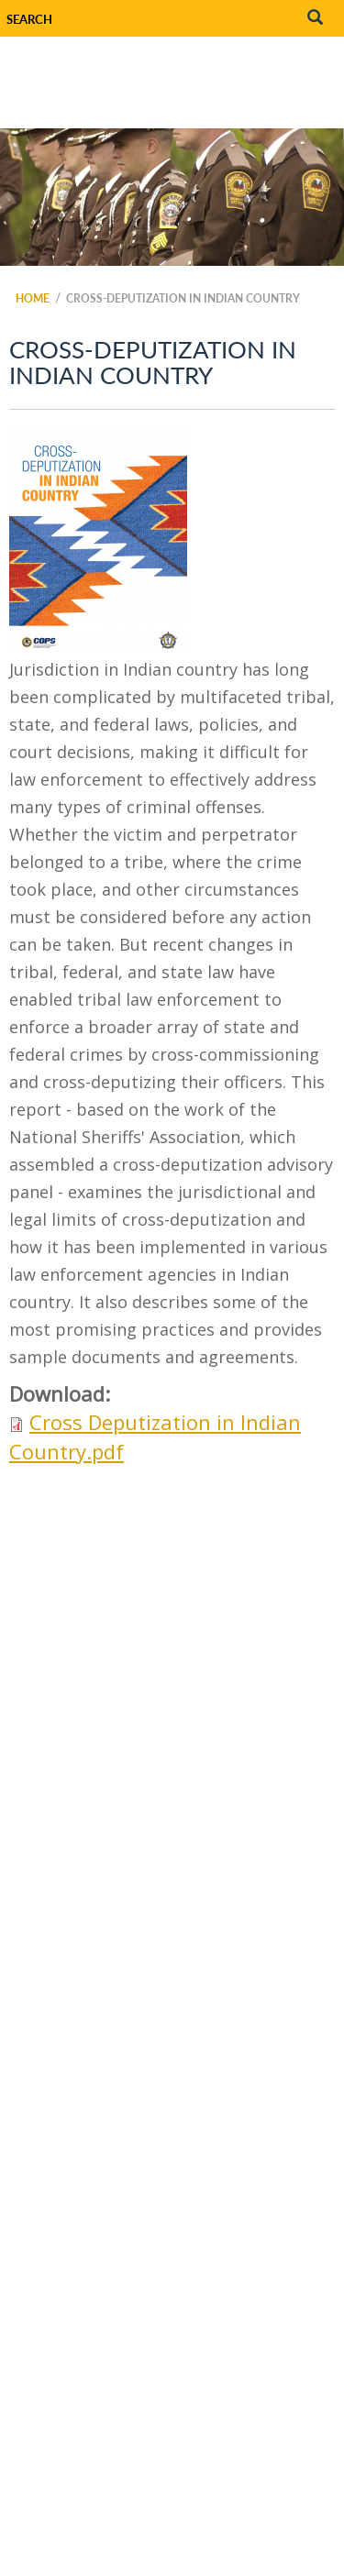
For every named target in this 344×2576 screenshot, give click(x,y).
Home (33, 298)
